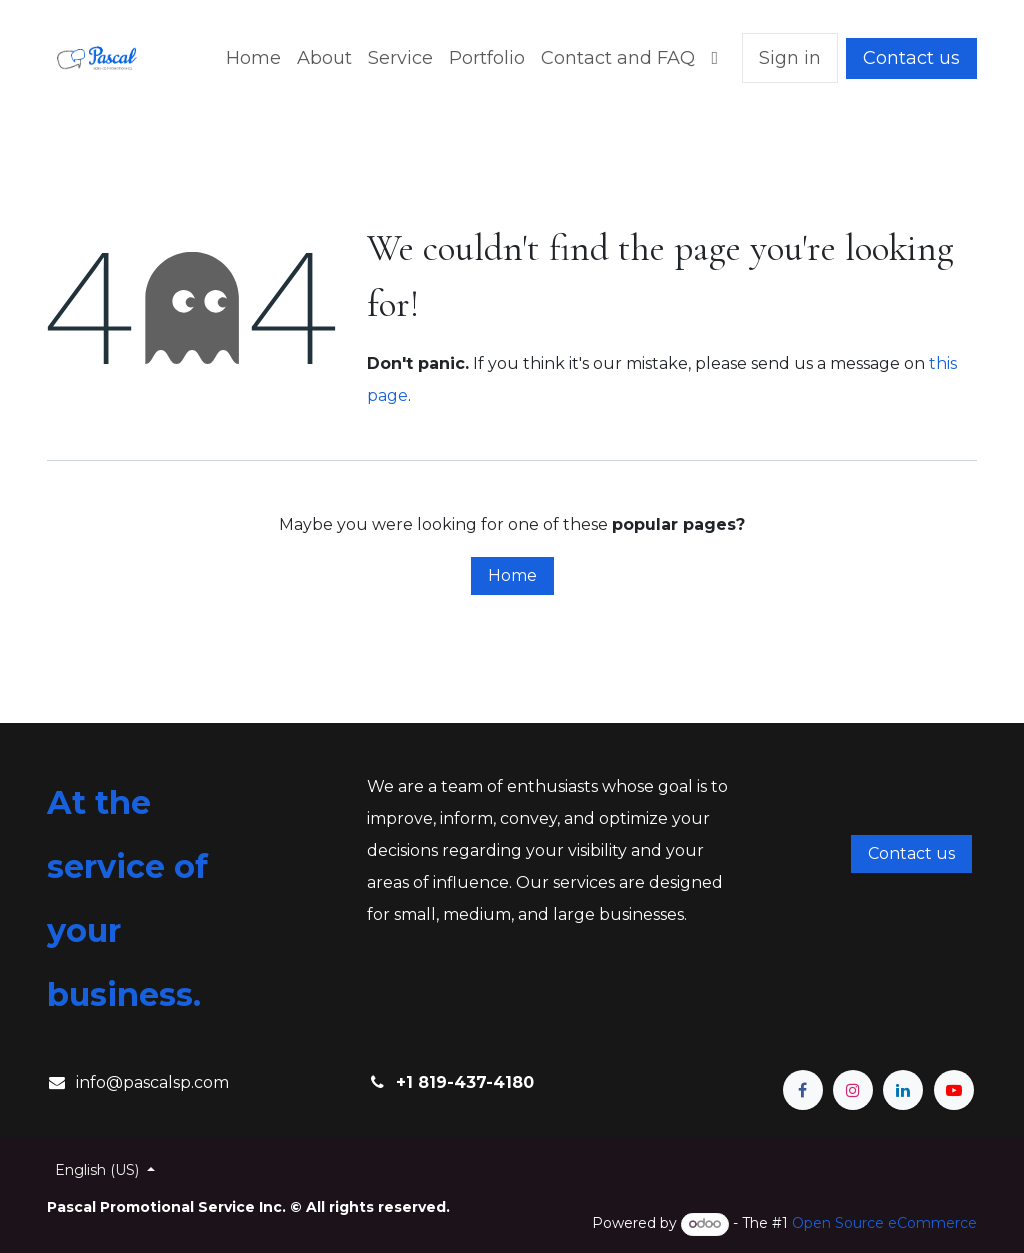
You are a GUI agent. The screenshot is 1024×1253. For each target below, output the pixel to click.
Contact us (911, 58)
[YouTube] (954, 1090)
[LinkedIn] (903, 1090)
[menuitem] (253, 58)
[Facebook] (803, 1090)
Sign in (790, 58)
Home (512, 575)
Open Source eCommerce (884, 1223)
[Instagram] (853, 1090)
